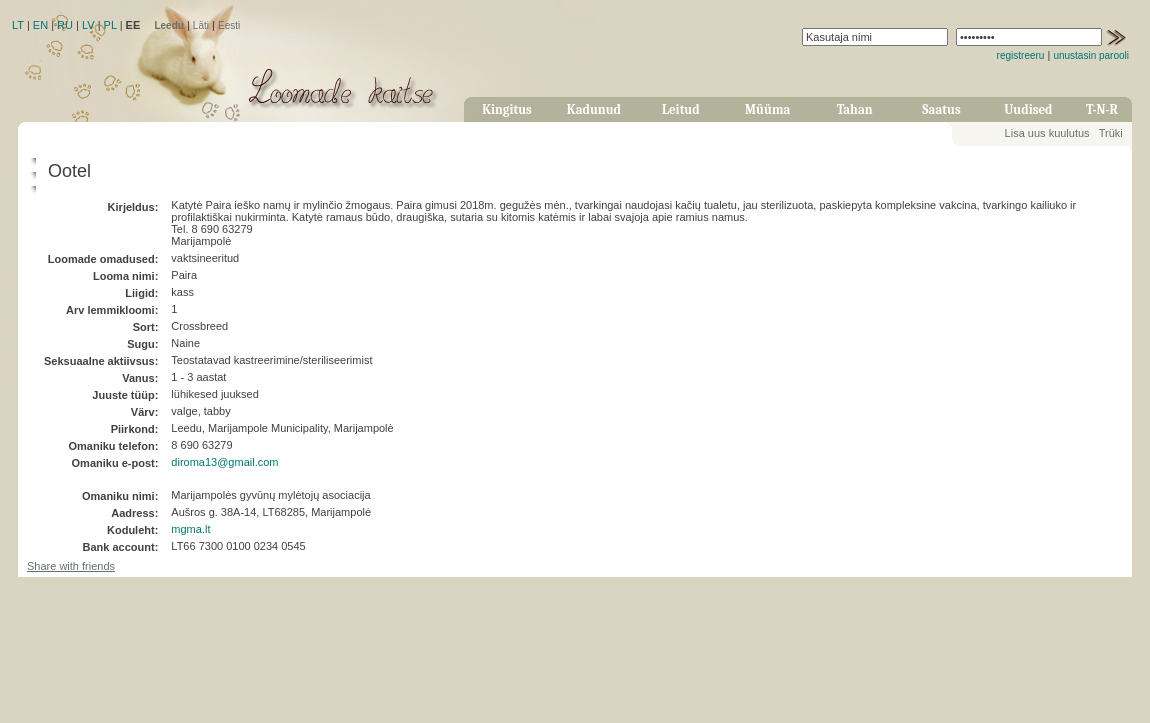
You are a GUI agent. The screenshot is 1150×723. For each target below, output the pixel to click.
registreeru (1021, 55)
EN (40, 25)
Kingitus (507, 109)
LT (18, 25)
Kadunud (594, 109)
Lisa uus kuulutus (1047, 133)
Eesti (229, 25)
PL (110, 25)
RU (65, 25)
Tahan (855, 109)
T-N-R (1102, 109)
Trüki (1111, 133)
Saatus (941, 109)
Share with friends (71, 566)
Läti (201, 25)
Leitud (681, 109)
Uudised (1028, 109)
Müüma (767, 109)
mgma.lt (190, 529)
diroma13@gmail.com (224, 462)
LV (88, 25)
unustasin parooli (1091, 55)
